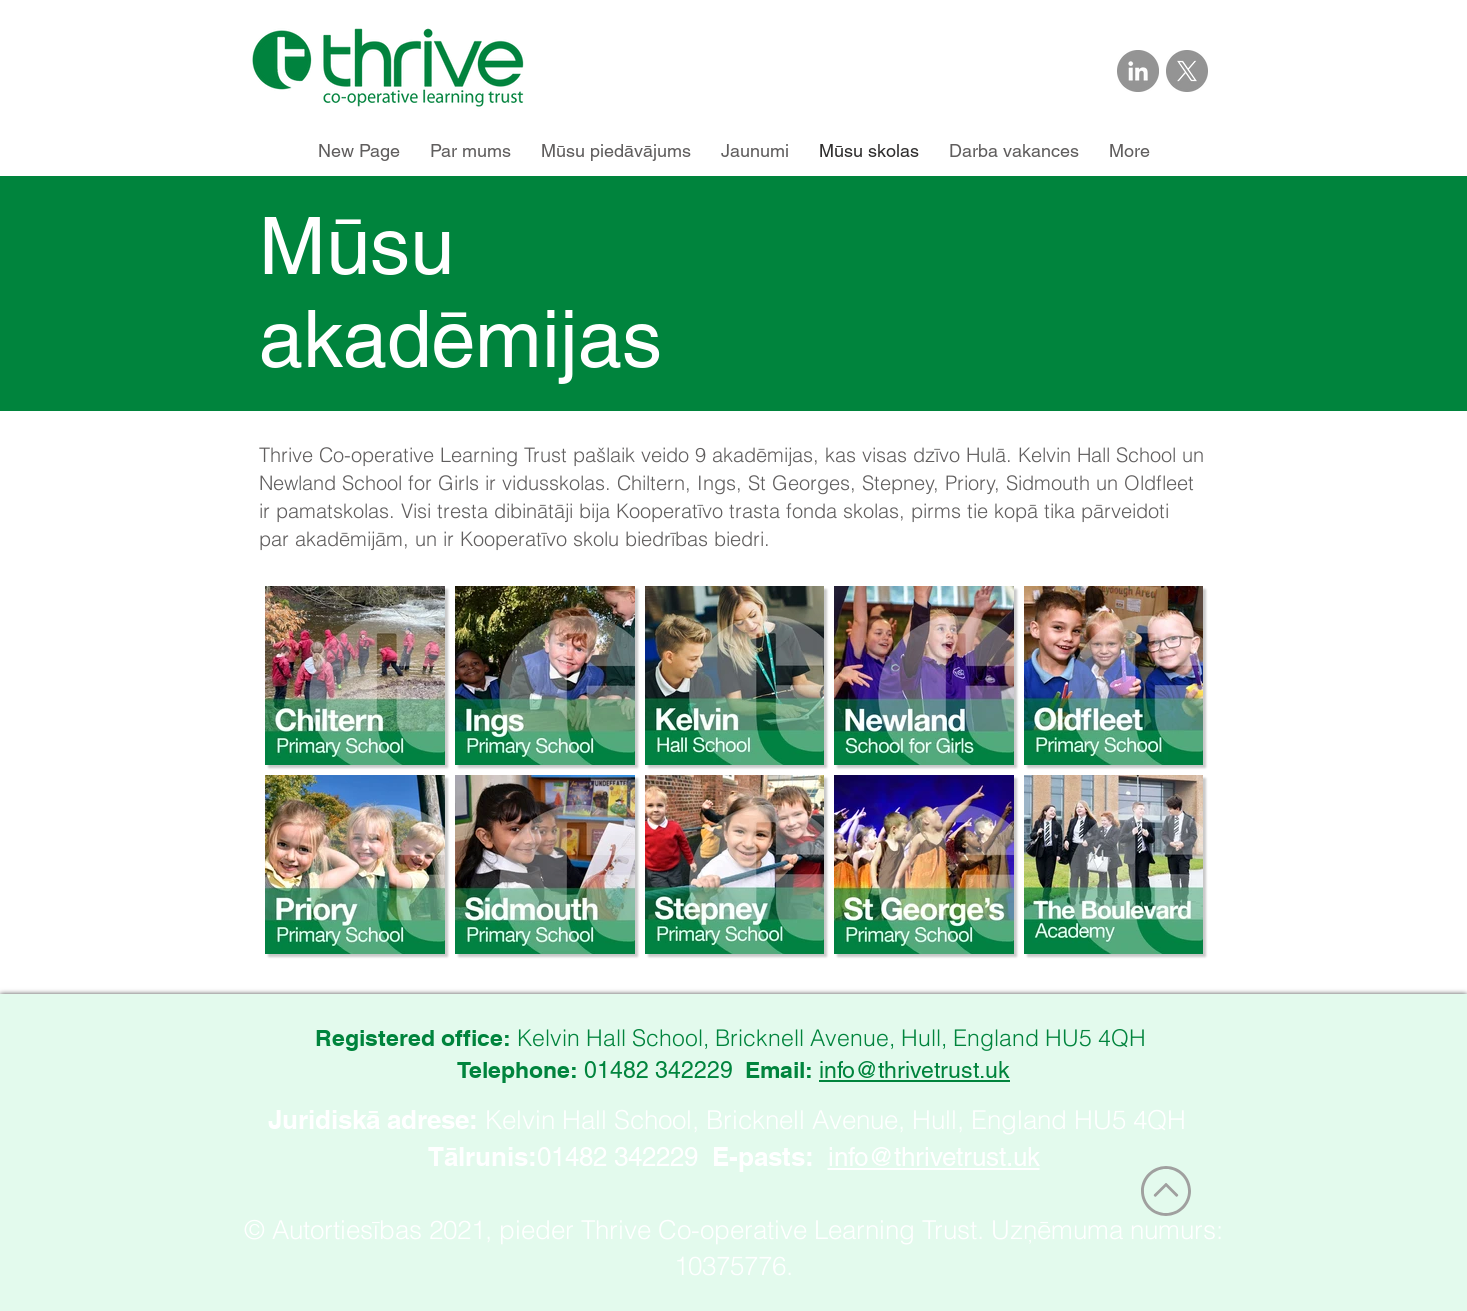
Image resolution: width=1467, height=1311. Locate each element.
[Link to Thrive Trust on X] (1187, 71)
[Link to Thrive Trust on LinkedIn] (1138, 71)
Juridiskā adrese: (373, 1119)
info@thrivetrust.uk (914, 1070)
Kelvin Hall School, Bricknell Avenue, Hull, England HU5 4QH (835, 1120)
